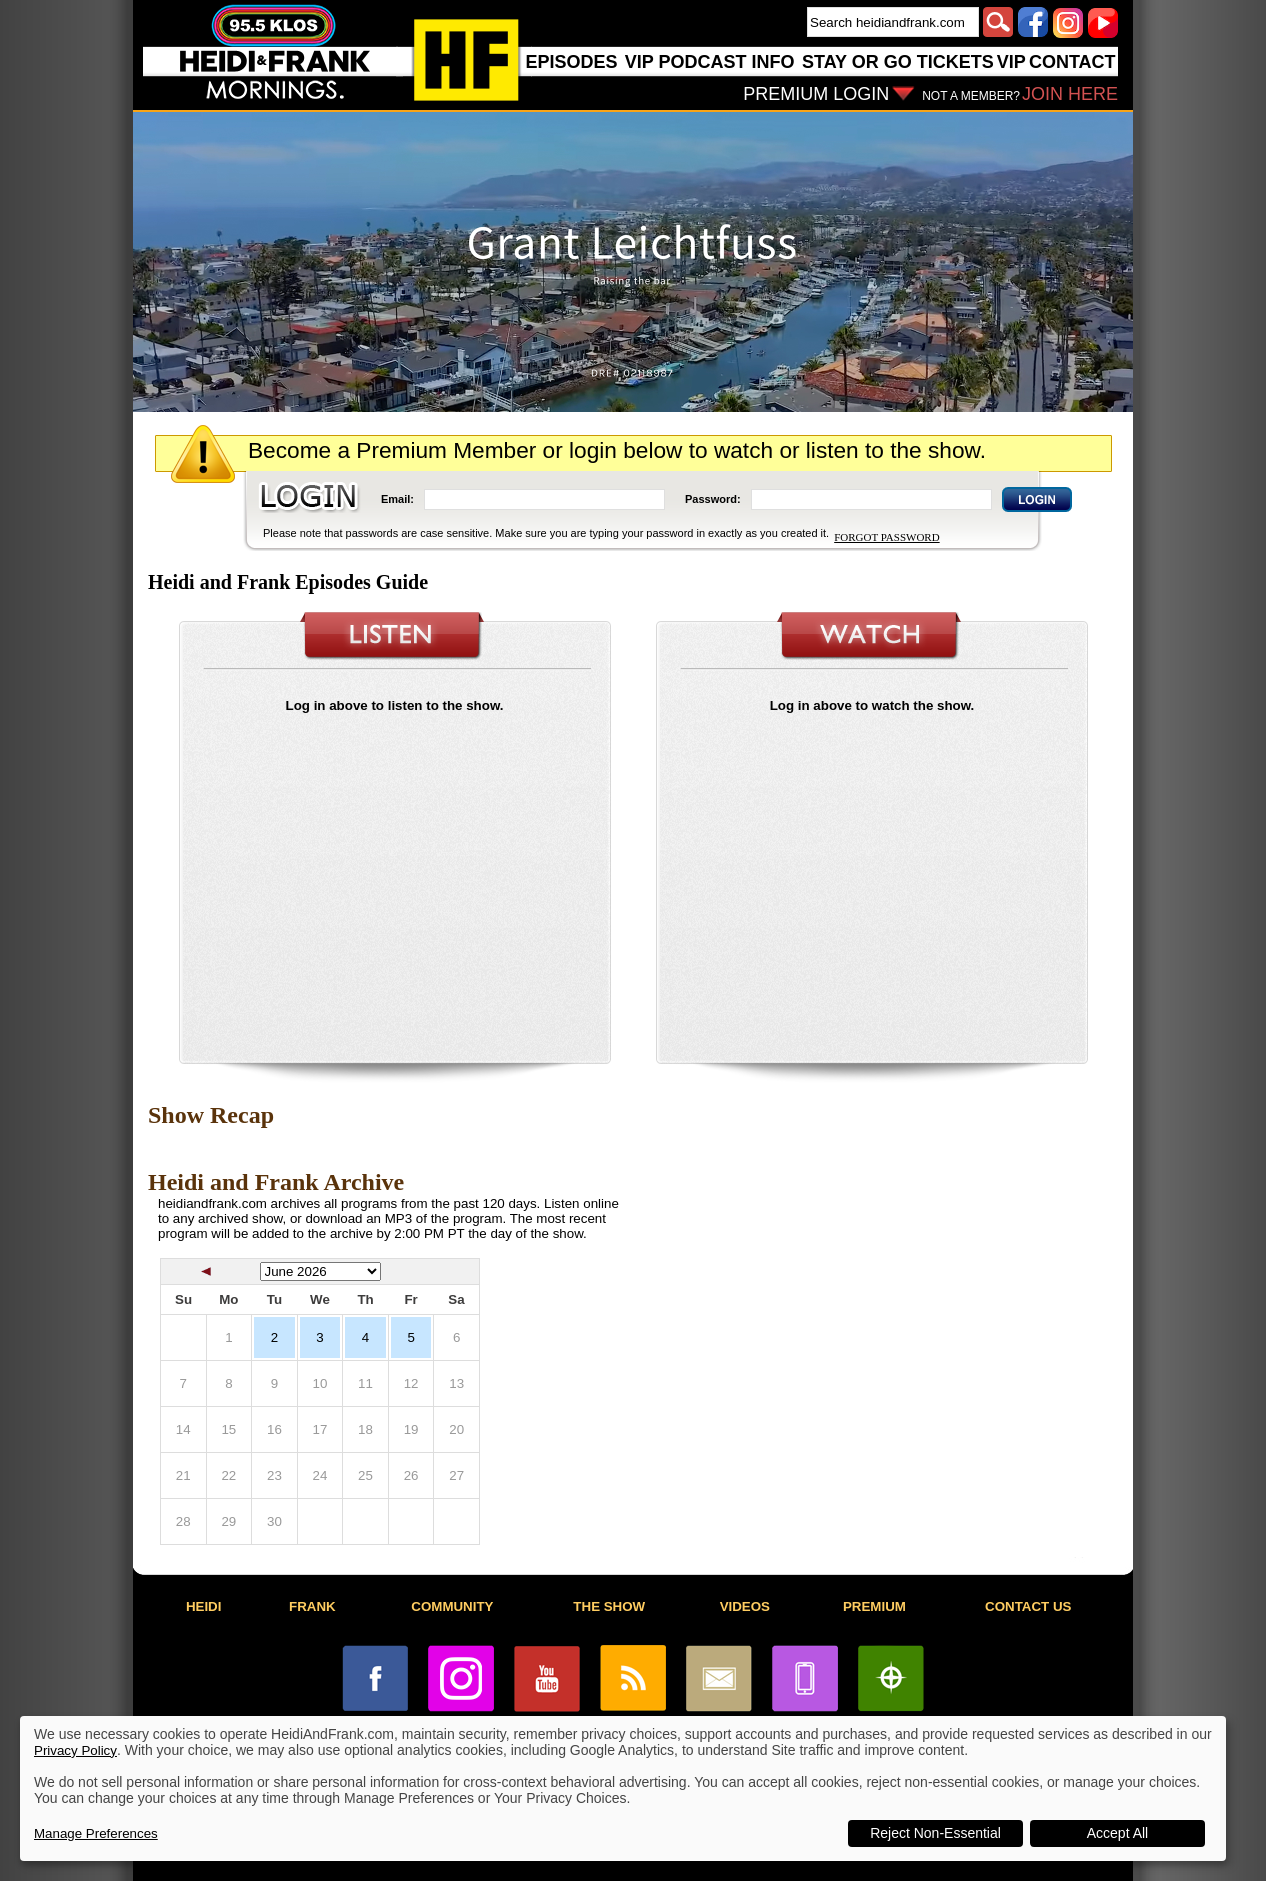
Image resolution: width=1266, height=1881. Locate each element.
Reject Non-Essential (935, 1833)
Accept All (1117, 1833)
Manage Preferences (96, 1833)
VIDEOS (745, 1606)
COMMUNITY (452, 1606)
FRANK (312, 1606)
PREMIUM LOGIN (816, 94)
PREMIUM (874, 1606)
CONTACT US (1028, 1606)
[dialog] (623, 1788)
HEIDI (204, 1606)
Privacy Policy (75, 1750)
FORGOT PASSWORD (886, 537)
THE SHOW (609, 1606)
